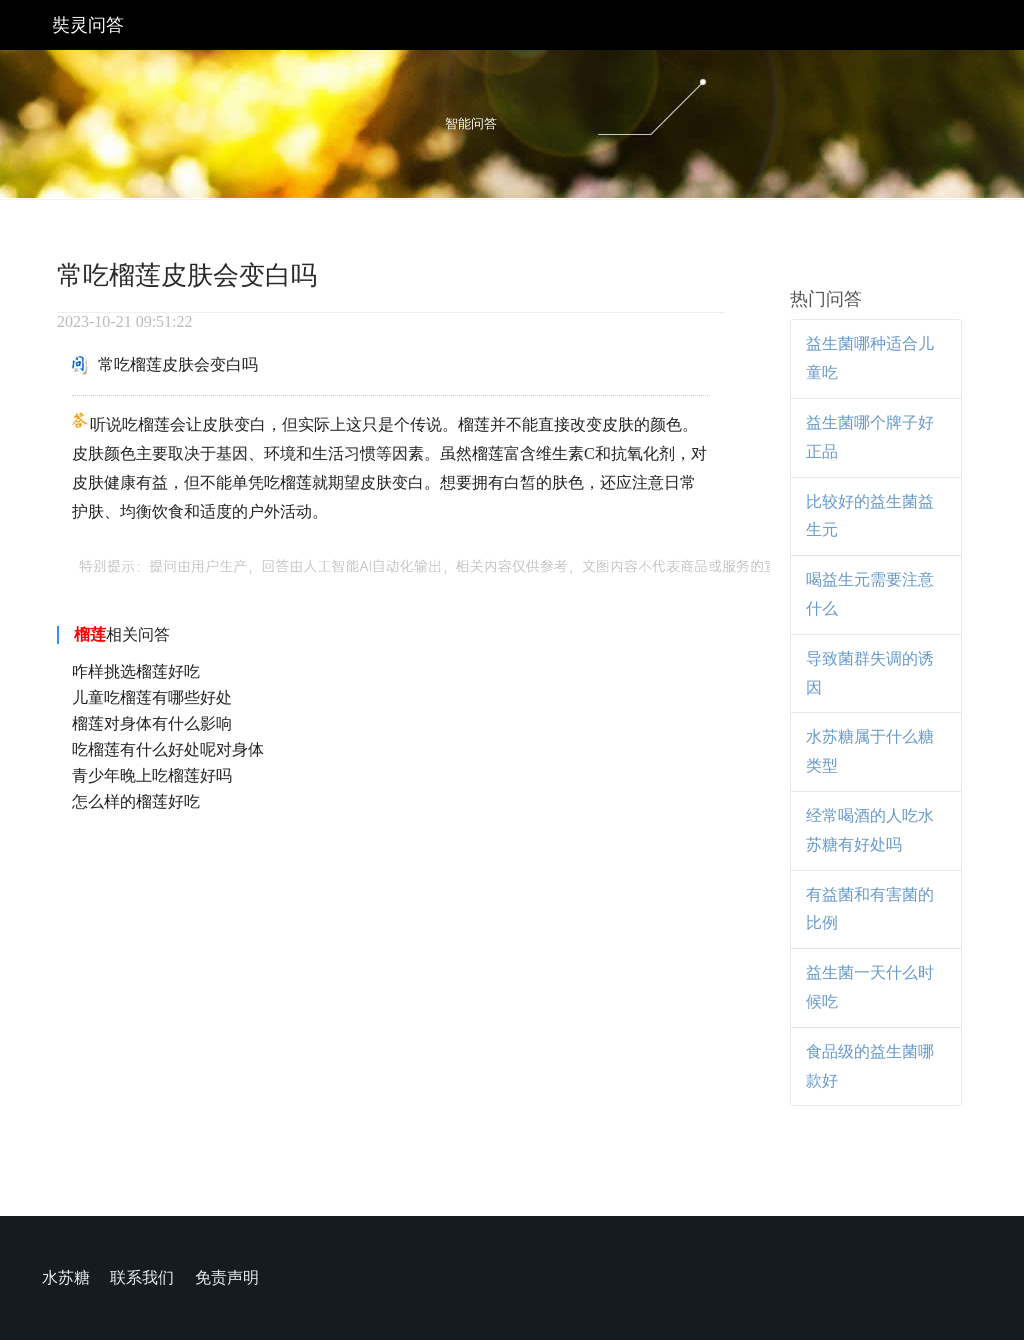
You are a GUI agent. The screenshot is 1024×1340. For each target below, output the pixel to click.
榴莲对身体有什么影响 (152, 723)
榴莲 (90, 634)
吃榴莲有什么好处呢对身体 (168, 749)
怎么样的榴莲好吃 (136, 801)
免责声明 (227, 1277)
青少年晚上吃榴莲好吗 (152, 775)
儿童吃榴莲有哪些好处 (152, 697)
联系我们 (142, 1277)
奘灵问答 (88, 25)
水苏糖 (66, 1277)
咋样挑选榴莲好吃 (136, 671)
